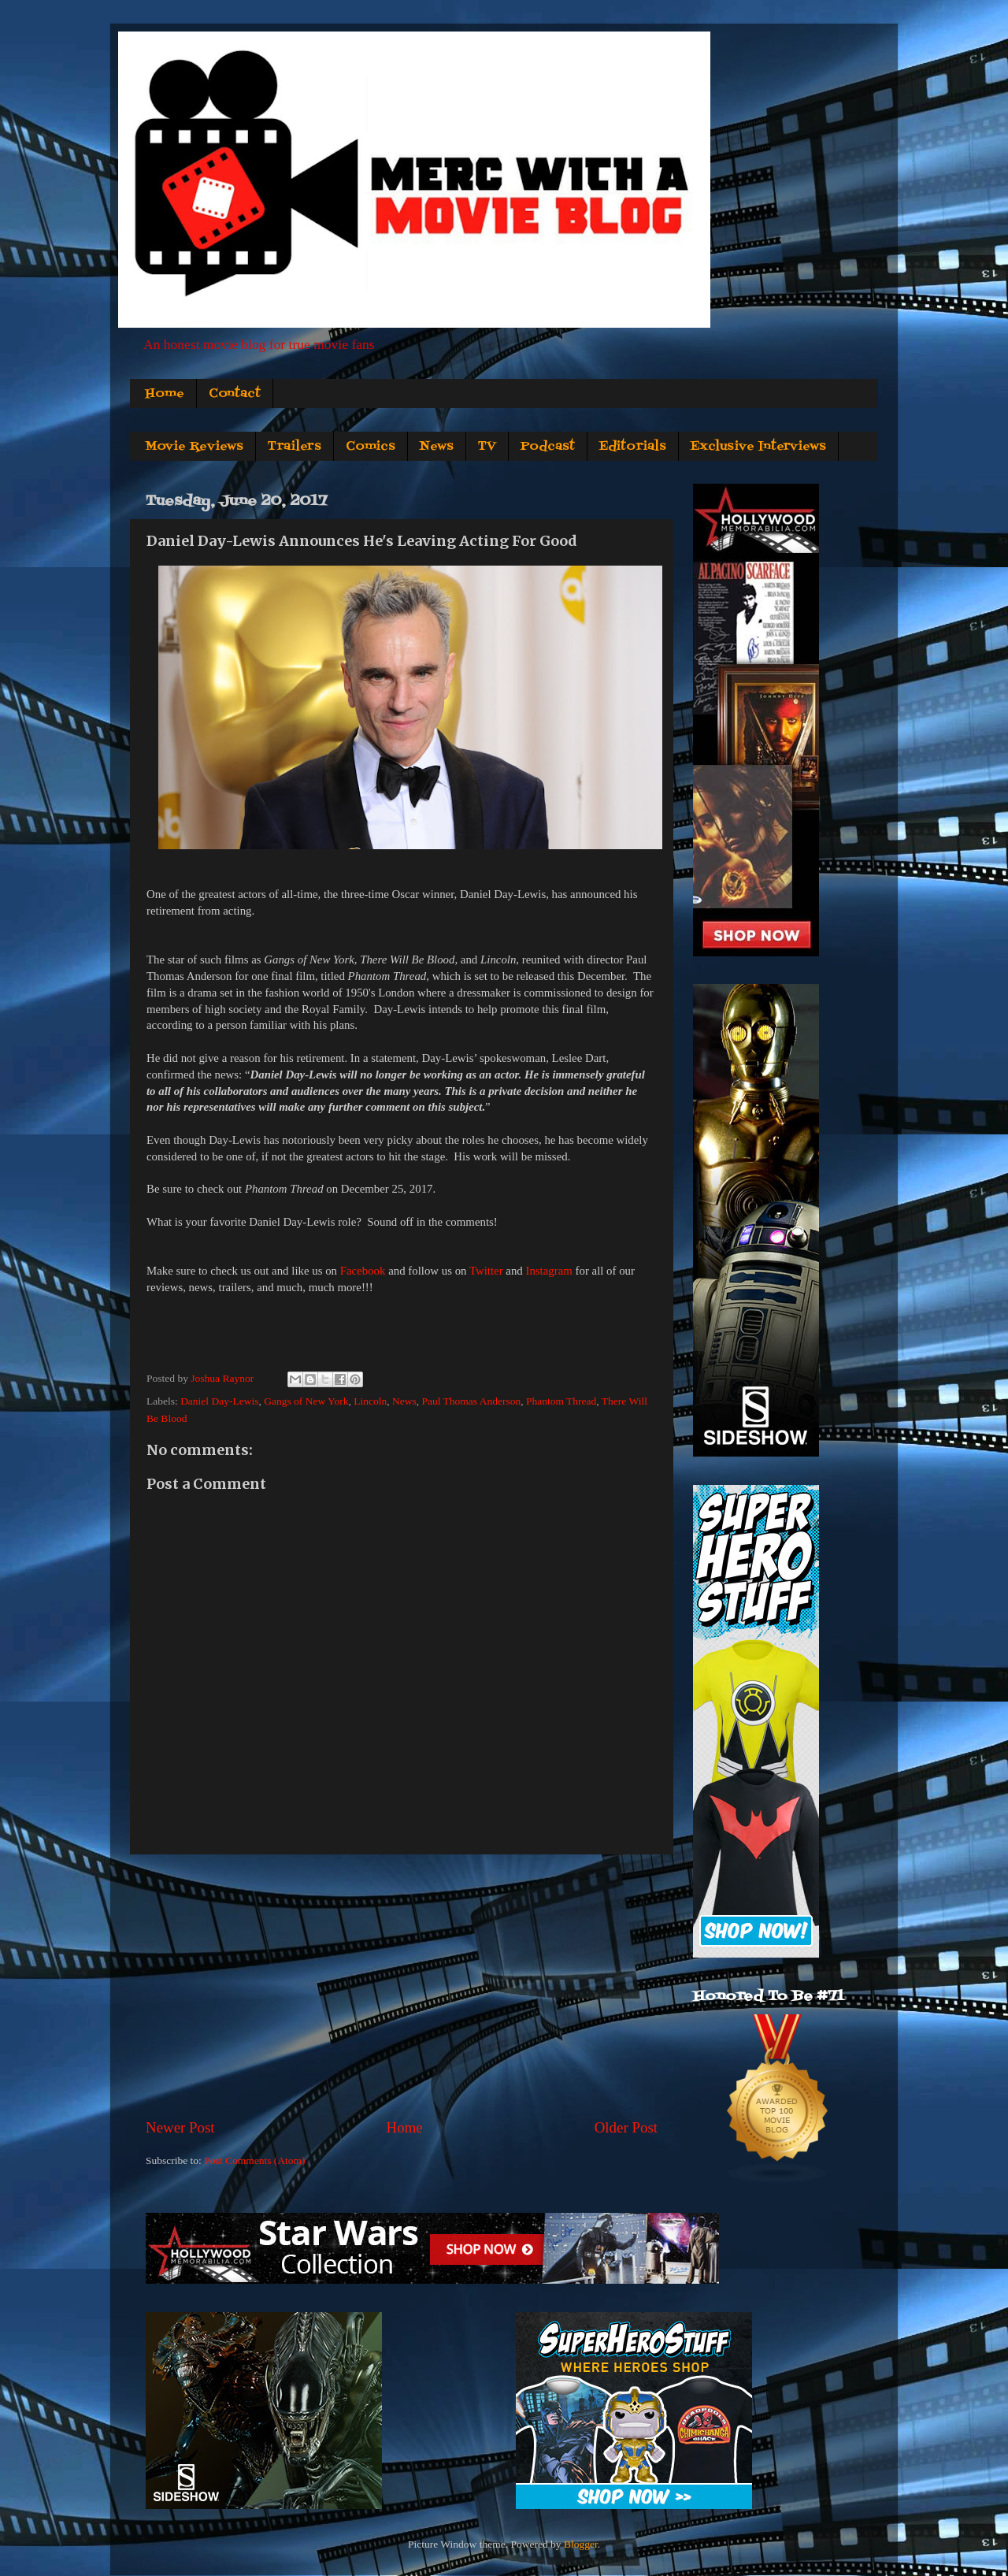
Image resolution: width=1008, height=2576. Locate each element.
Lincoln (370, 1401)
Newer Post (180, 2127)
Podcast (548, 446)
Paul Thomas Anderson (471, 1401)
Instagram (548, 1270)
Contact (235, 394)
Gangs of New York (306, 1401)
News (437, 446)
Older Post (626, 2127)
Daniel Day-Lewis (219, 1401)
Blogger (581, 2544)
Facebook (363, 1270)
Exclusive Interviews (758, 446)
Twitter (486, 1270)
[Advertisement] (402, 1986)
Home (164, 394)
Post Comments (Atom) (254, 2160)
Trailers (294, 446)
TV (487, 446)
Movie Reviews (194, 446)
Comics (370, 446)
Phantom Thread (561, 1401)
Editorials (632, 446)
